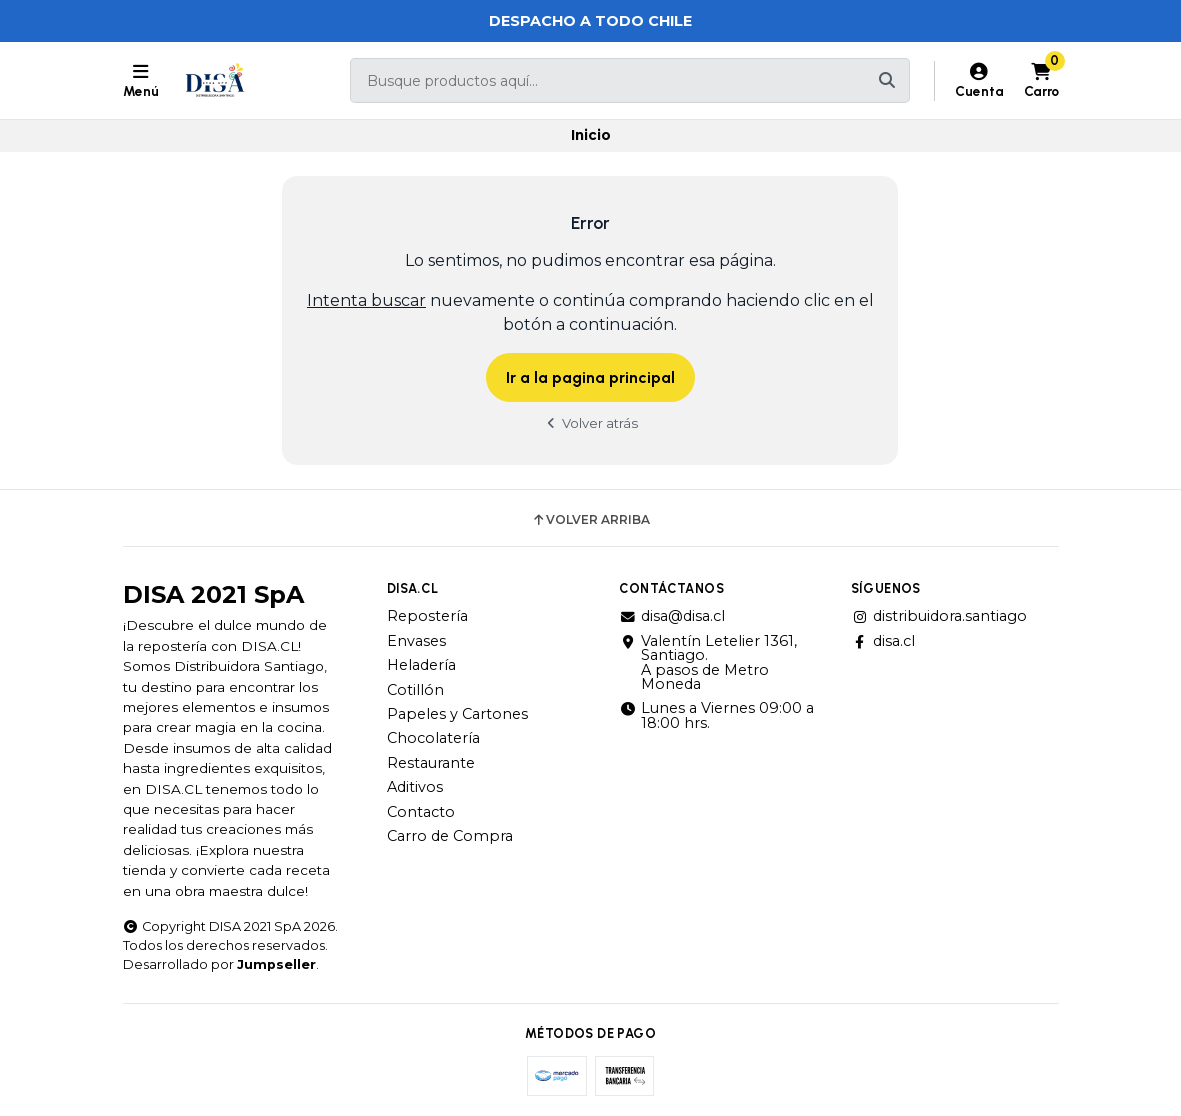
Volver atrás (591, 423)
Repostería (427, 616)
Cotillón (415, 690)
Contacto (421, 812)
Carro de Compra (450, 836)
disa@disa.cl (672, 616)
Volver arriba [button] (590, 520)
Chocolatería (433, 738)
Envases (416, 641)
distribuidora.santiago (939, 616)
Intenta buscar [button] (366, 300)
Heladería (421, 665)
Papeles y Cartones (457, 714)
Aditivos (415, 787)
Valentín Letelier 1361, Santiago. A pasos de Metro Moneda (708, 663)
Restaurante (431, 763)
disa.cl (883, 641)
